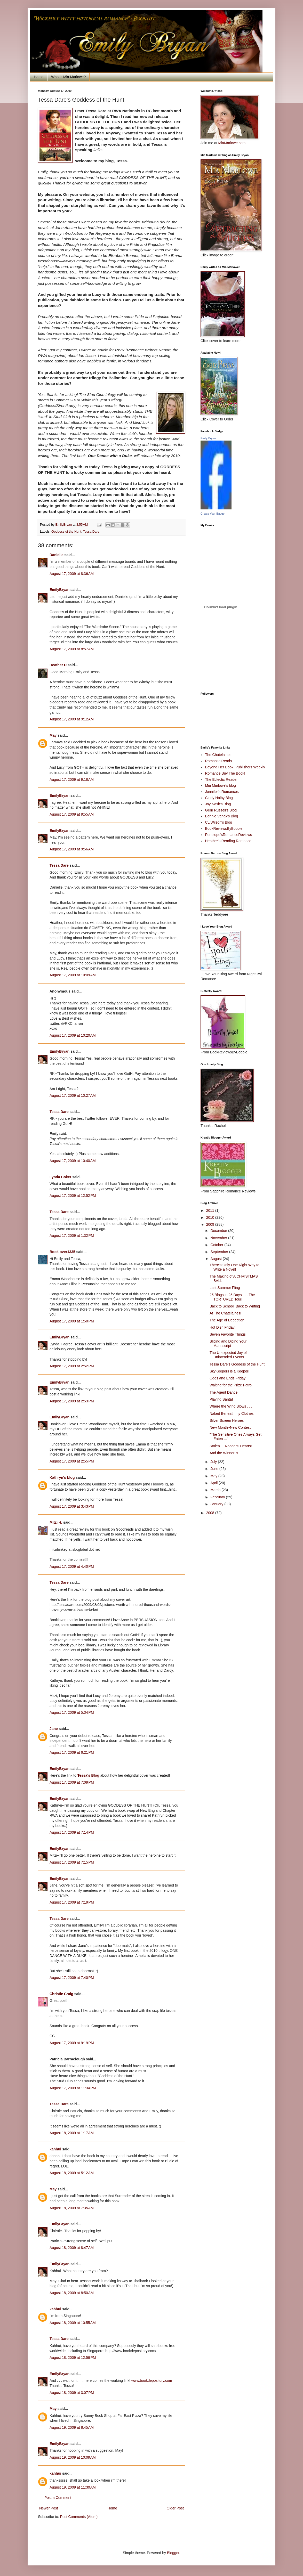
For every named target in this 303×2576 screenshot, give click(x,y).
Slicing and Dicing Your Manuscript (228, 1343)
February (218, 1497)
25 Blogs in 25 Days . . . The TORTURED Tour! (232, 1297)
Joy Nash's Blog (218, 804)
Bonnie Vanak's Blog (221, 816)
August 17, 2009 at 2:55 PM (72, 1461)
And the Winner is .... (226, 1453)
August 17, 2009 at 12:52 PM (73, 1195)
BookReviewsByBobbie (224, 828)
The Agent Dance (223, 1392)
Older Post (175, 2508)
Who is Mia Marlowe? (68, 77)
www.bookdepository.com (151, 2380)
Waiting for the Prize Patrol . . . (234, 1385)
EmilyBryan (59, 590)
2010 (210, 1217)
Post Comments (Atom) (79, 2517)
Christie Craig (61, 1994)
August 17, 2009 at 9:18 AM (72, 779)
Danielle (56, 555)
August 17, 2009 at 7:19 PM (72, 1902)
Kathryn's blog (62, 1477)
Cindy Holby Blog (219, 798)
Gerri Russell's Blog (221, 810)
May (53, 735)
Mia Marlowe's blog (220, 785)
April (214, 1483)
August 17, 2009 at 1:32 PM (72, 1235)
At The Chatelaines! (225, 1313)
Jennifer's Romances (222, 792)
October (217, 1245)
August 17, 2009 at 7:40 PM (72, 1978)
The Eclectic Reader (221, 779)
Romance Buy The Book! (225, 773)
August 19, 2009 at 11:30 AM (73, 2487)
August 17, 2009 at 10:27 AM (73, 1095)
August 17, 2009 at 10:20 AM (73, 1035)
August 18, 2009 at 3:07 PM (72, 2393)
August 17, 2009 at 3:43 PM (72, 1506)
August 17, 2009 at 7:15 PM (72, 1862)
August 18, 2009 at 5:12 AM (72, 2173)
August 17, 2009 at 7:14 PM (72, 1832)
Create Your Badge (213, 513)
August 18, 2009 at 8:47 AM (72, 2248)
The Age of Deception (227, 1320)
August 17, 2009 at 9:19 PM (72, 2043)
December (219, 1231)
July (214, 1462)
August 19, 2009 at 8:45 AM (72, 2427)
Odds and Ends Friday (227, 1378)
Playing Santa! (221, 1399)
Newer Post (48, 2508)
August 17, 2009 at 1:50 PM (72, 1321)
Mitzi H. (56, 1522)
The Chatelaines (218, 755)
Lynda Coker (60, 1177)
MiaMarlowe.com (231, 143)
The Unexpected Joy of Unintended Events (228, 1355)
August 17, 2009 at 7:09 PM (72, 1782)
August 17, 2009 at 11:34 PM (73, 2088)
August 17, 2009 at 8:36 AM (72, 574)
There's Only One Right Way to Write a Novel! (234, 1267)
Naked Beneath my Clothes (231, 1413)
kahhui (55, 2149)
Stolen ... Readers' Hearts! (231, 1446)
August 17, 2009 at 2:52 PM (72, 1366)
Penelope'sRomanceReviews (228, 835)
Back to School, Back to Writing (235, 1306)
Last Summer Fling (225, 1288)
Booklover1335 (62, 1252)
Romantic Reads (218, 761)
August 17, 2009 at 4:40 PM (72, 1566)
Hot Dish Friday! (222, 1327)
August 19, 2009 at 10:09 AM (73, 2457)
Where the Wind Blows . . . (231, 1406)
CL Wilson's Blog (218, 822)
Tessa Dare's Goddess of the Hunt (237, 1364)
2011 (210, 1210)
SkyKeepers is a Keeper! (229, 1371)
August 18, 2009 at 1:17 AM (72, 2133)
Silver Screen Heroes (227, 1420)
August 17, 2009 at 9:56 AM (72, 849)
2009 (210, 1224)
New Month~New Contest (230, 1427)
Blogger (173, 2553)
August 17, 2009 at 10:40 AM (73, 1161)
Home (38, 77)
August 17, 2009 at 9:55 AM (72, 814)
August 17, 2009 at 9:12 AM (72, 719)
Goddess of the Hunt (66, 531)
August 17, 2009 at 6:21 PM (72, 1752)
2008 (210, 1513)
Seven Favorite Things (228, 1334)
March (215, 1490)
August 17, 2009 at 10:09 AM (73, 975)
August (216, 1259)
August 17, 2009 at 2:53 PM (72, 1401)
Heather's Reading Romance (228, 841)
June (214, 1469)
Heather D (58, 665)
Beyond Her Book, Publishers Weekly (235, 767)
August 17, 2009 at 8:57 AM (72, 649)
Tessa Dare (91, 531)
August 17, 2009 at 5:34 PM (72, 1712)
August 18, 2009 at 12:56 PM (73, 2357)
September (219, 1252)
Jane (54, 1729)
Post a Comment (57, 2498)
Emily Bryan (208, 438)
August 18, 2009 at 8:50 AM (72, 2293)
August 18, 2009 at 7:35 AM (72, 2208)
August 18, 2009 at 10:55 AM (73, 2323)
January (217, 1504)
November (219, 1238)
